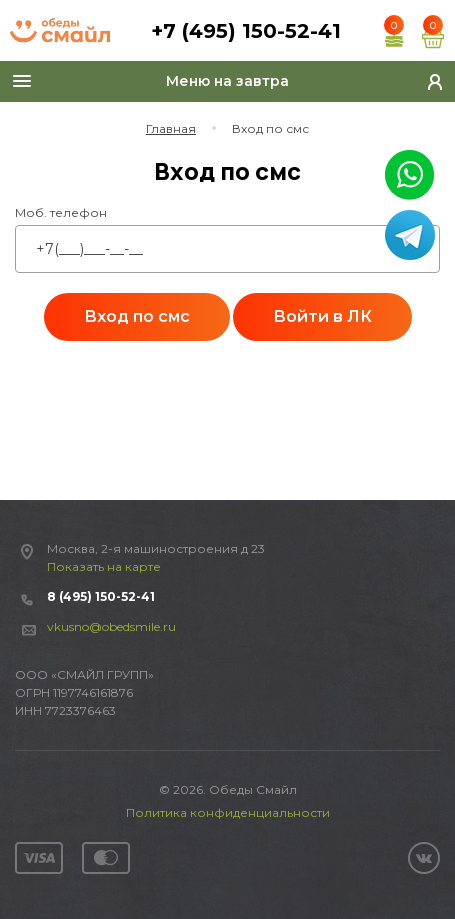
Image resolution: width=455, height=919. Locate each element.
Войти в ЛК (322, 316)
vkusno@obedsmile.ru (111, 626)
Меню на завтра (227, 81)
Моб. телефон (61, 212)
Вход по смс (137, 316)
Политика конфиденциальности (228, 812)
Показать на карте (104, 566)
